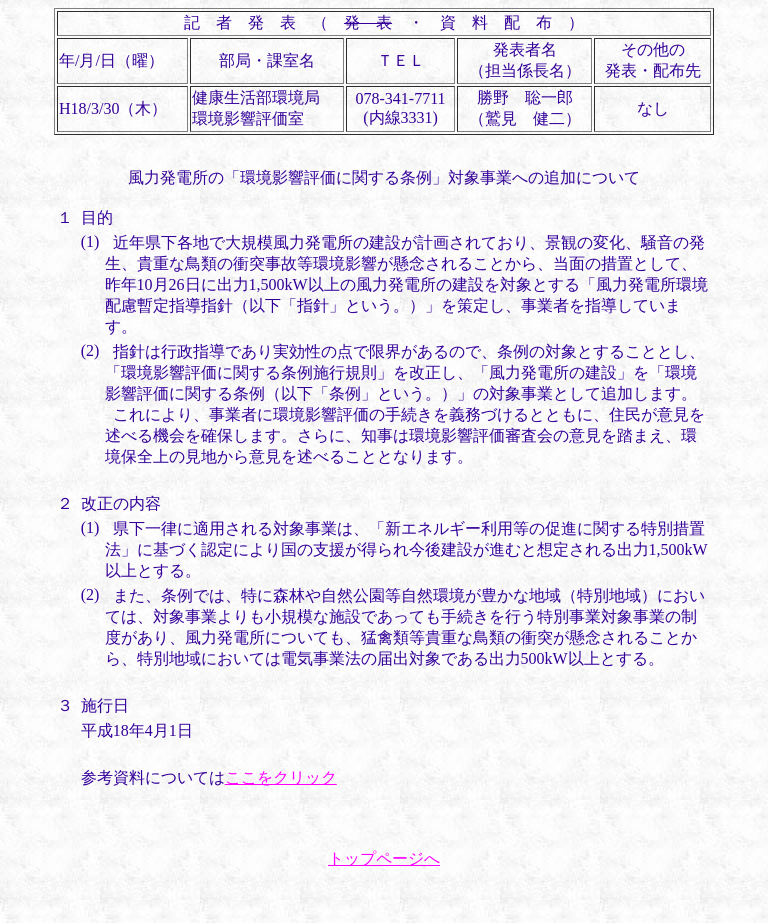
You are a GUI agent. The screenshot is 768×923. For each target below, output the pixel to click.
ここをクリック (281, 777)
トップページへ (384, 858)
